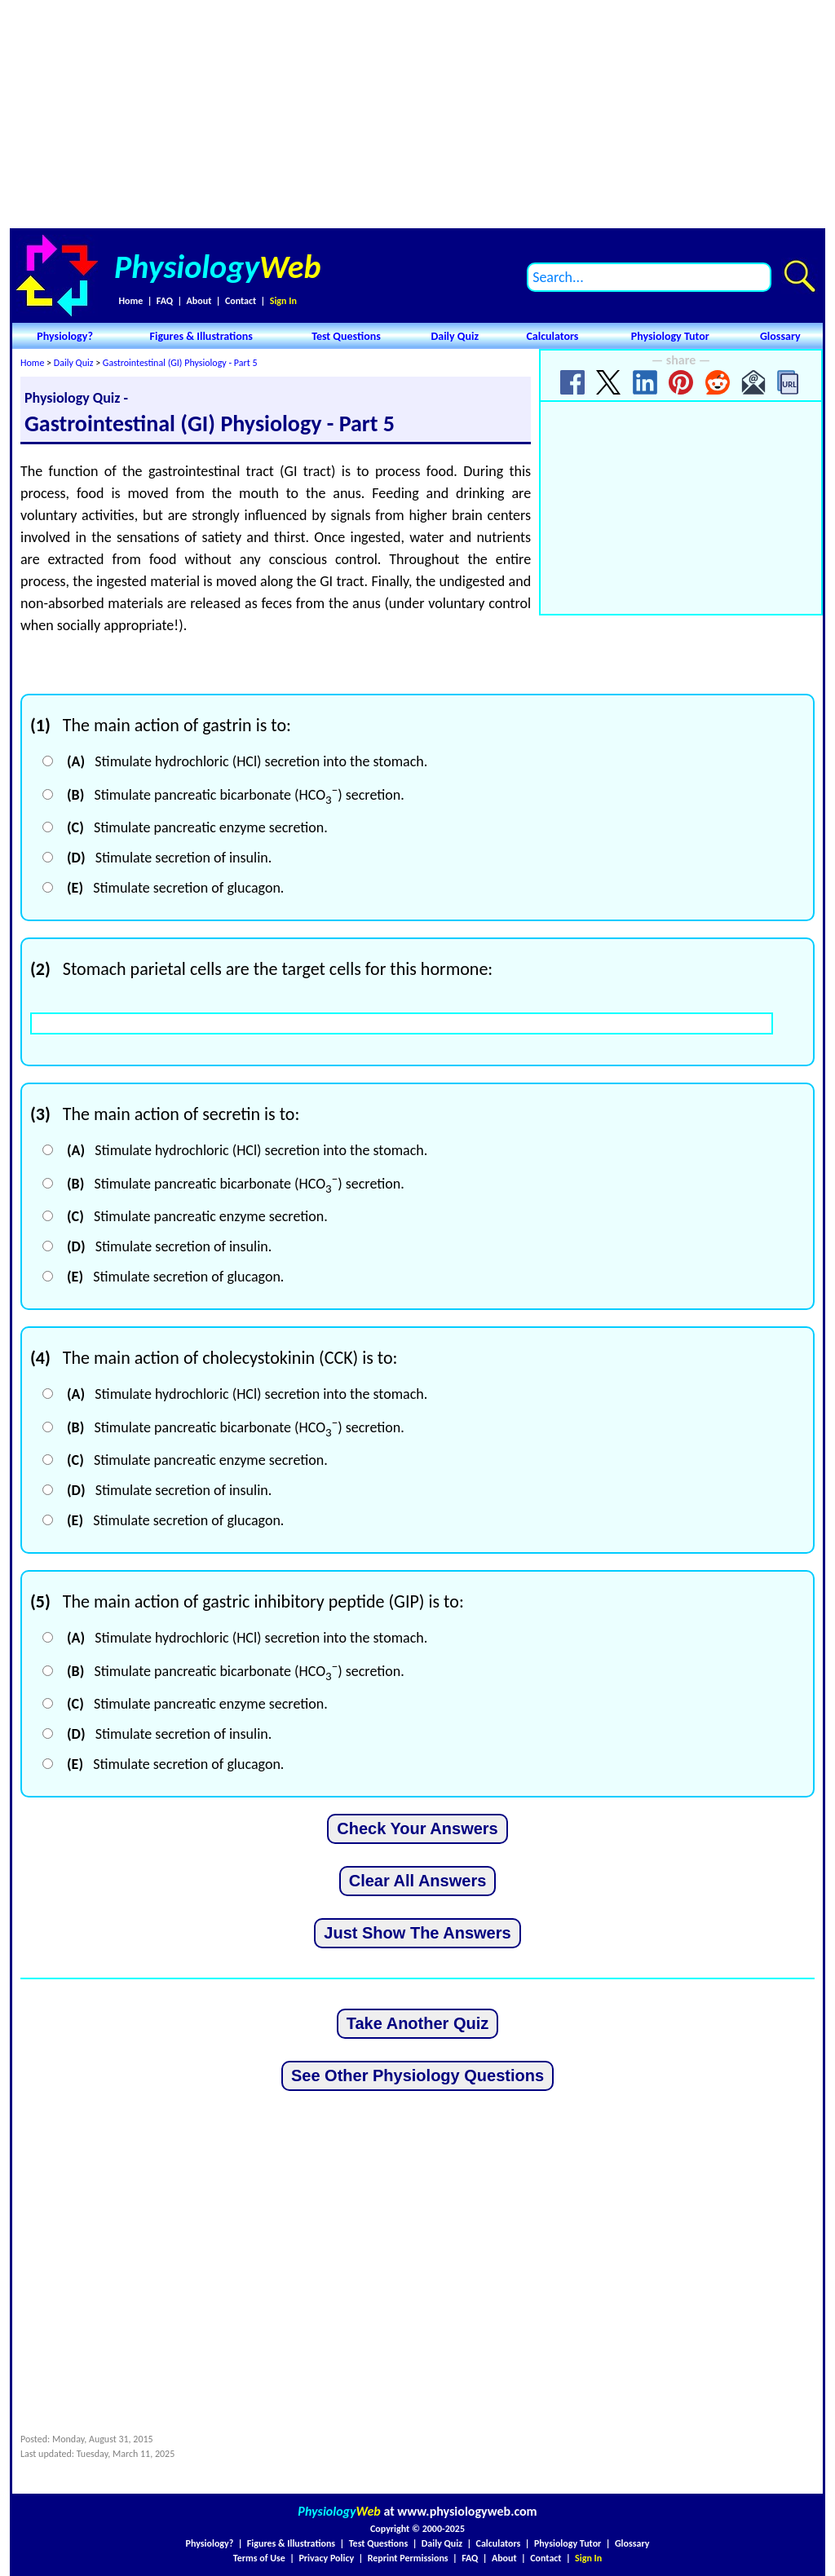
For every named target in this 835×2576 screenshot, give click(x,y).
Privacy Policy (326, 2558)
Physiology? (65, 336)
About (199, 301)
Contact (240, 301)
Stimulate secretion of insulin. (169, 858)
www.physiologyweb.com (467, 2511)
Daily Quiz (455, 336)
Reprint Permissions (408, 2558)
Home (130, 301)
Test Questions (346, 336)
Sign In (283, 301)
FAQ (165, 301)
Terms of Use (259, 2558)
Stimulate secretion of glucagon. (175, 888)
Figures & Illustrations (201, 336)
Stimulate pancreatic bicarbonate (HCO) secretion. (235, 795)
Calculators (552, 336)
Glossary (780, 336)
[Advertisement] (417, 114)
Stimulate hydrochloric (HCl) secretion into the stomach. (247, 761)
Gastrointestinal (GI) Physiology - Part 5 (180, 362)
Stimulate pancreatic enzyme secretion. (197, 827)
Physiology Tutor (670, 336)
